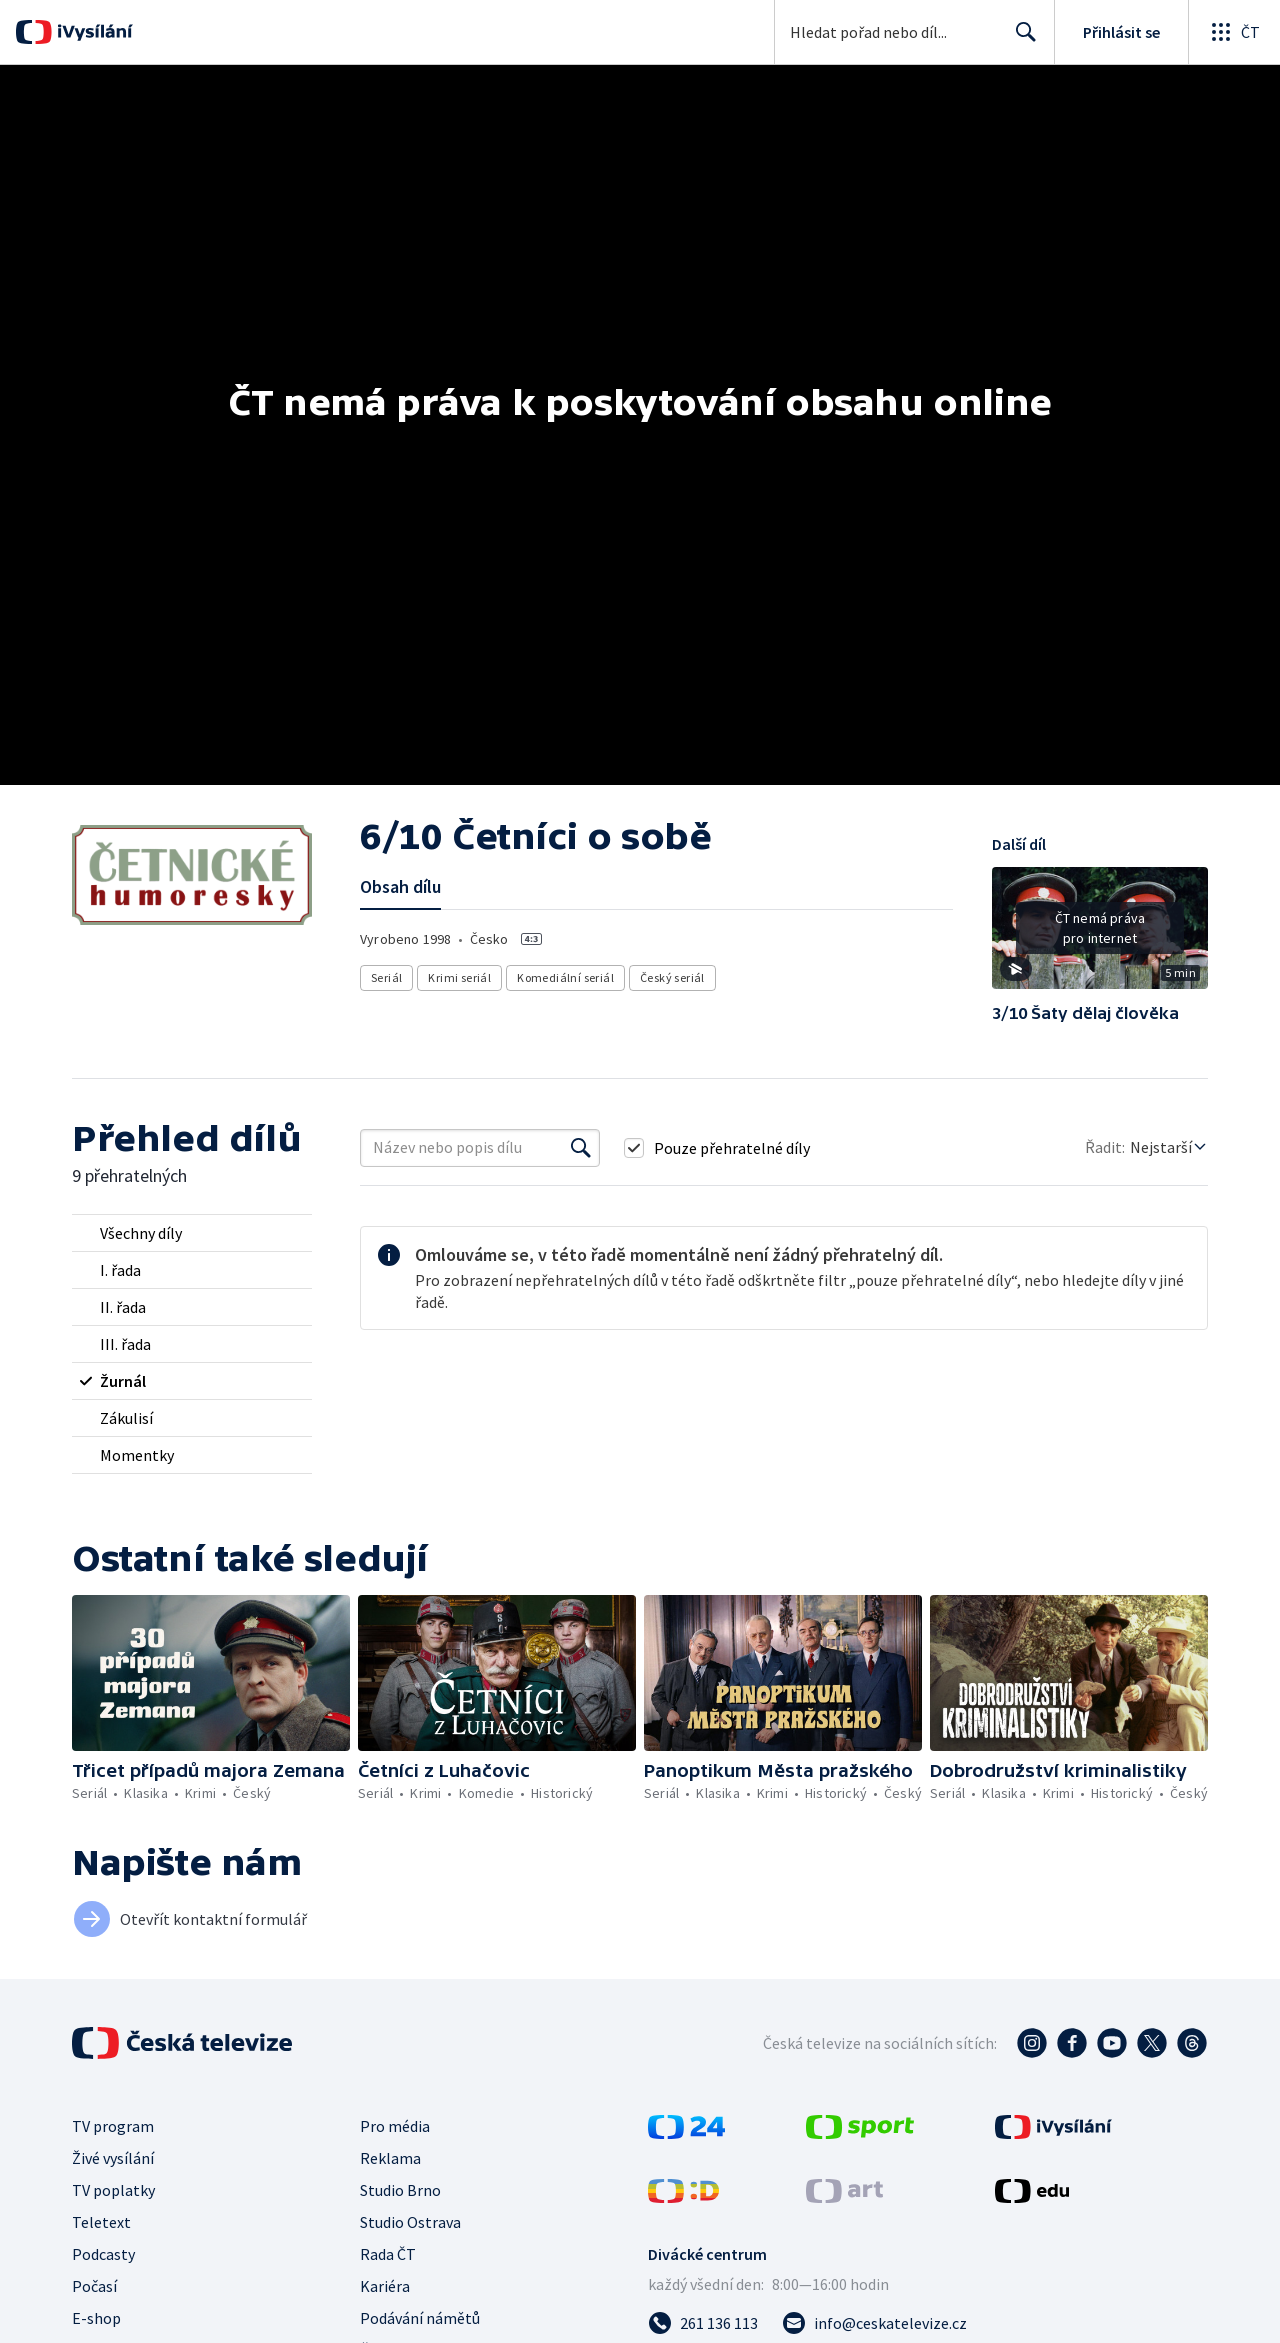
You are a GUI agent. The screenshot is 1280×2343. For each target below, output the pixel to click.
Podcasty (103, 2254)
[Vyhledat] (581, 1148)
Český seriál (672, 977)
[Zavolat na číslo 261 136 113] (703, 2323)
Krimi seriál (459, 977)
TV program (113, 2126)
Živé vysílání (113, 2158)
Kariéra (385, 2286)
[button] (1100, 935)
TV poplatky (113, 2190)
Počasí (94, 2286)
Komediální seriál (565, 977)
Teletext (101, 2222)
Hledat (1020, 40)
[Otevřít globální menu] (1234, 32)
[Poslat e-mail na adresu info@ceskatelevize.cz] (874, 2323)
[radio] (192, 1233)
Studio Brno (400, 2190)
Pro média (395, 2126)
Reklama (390, 2158)
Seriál (386, 977)
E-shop (96, 2318)
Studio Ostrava (410, 2222)
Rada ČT (388, 2254)
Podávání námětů (420, 2318)
